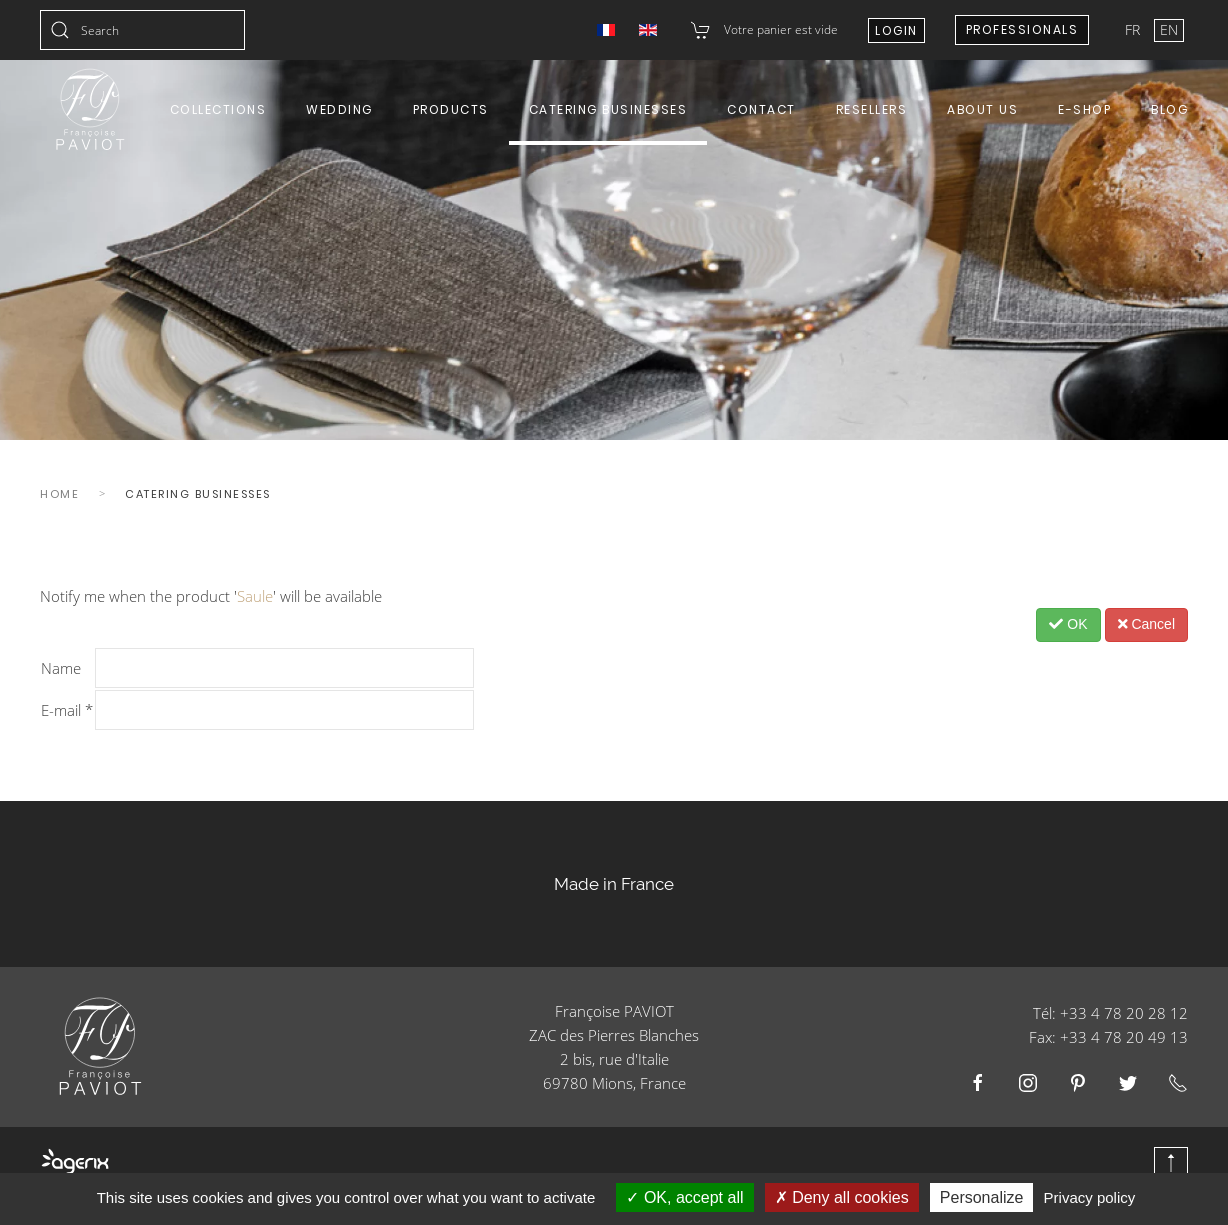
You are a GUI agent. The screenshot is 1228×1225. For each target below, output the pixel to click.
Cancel (1146, 624)
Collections (218, 109)
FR (1134, 29)
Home (59, 494)
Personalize (982, 1197)
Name (61, 668)
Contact (761, 109)
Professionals (1022, 29)
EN (1169, 29)
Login (896, 30)
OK (1068, 624)
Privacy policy (1090, 1197)
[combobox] (142, 30)
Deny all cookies (842, 1197)
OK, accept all (684, 1197)
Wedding (339, 109)
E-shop (1084, 109)
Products (451, 109)
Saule (255, 596)
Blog (1169, 109)
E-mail (67, 710)
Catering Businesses (608, 109)
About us (982, 109)
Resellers (872, 109)
